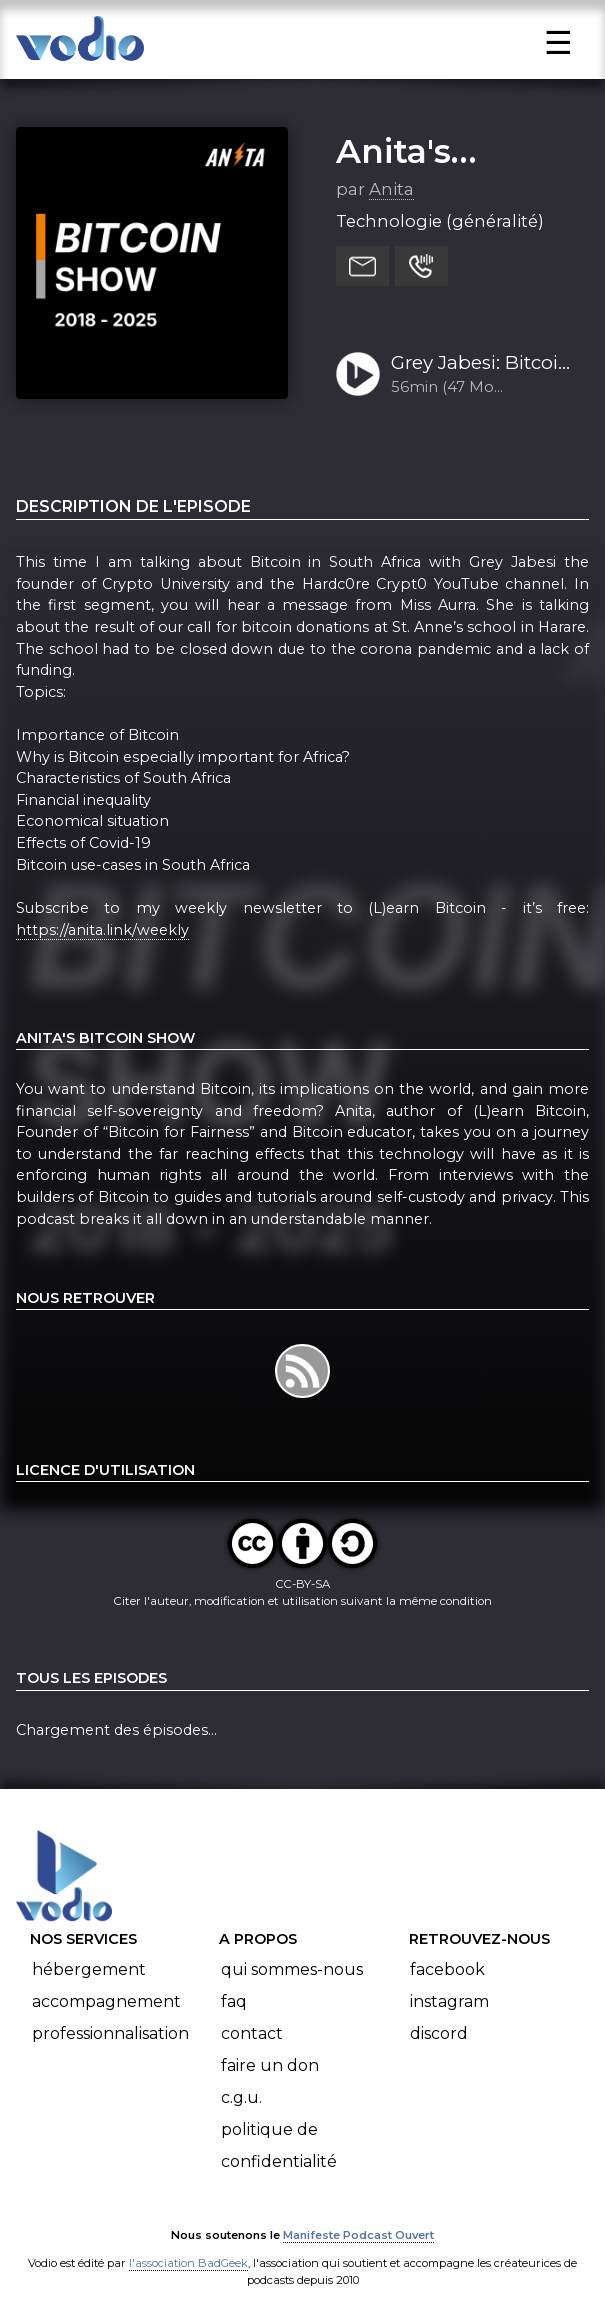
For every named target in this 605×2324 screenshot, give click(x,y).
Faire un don (270, 2065)
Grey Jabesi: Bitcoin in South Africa (481, 364)
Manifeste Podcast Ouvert (358, 2235)
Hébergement (89, 1969)
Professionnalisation (110, 2033)
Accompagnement (106, 2001)
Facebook (447, 1969)
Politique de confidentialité (279, 2145)
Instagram (449, 2001)
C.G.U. (241, 2097)
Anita (391, 189)
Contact (252, 2033)
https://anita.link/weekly (102, 930)
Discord (439, 2033)
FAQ (234, 2001)
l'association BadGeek (188, 2263)
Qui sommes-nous (292, 1969)
